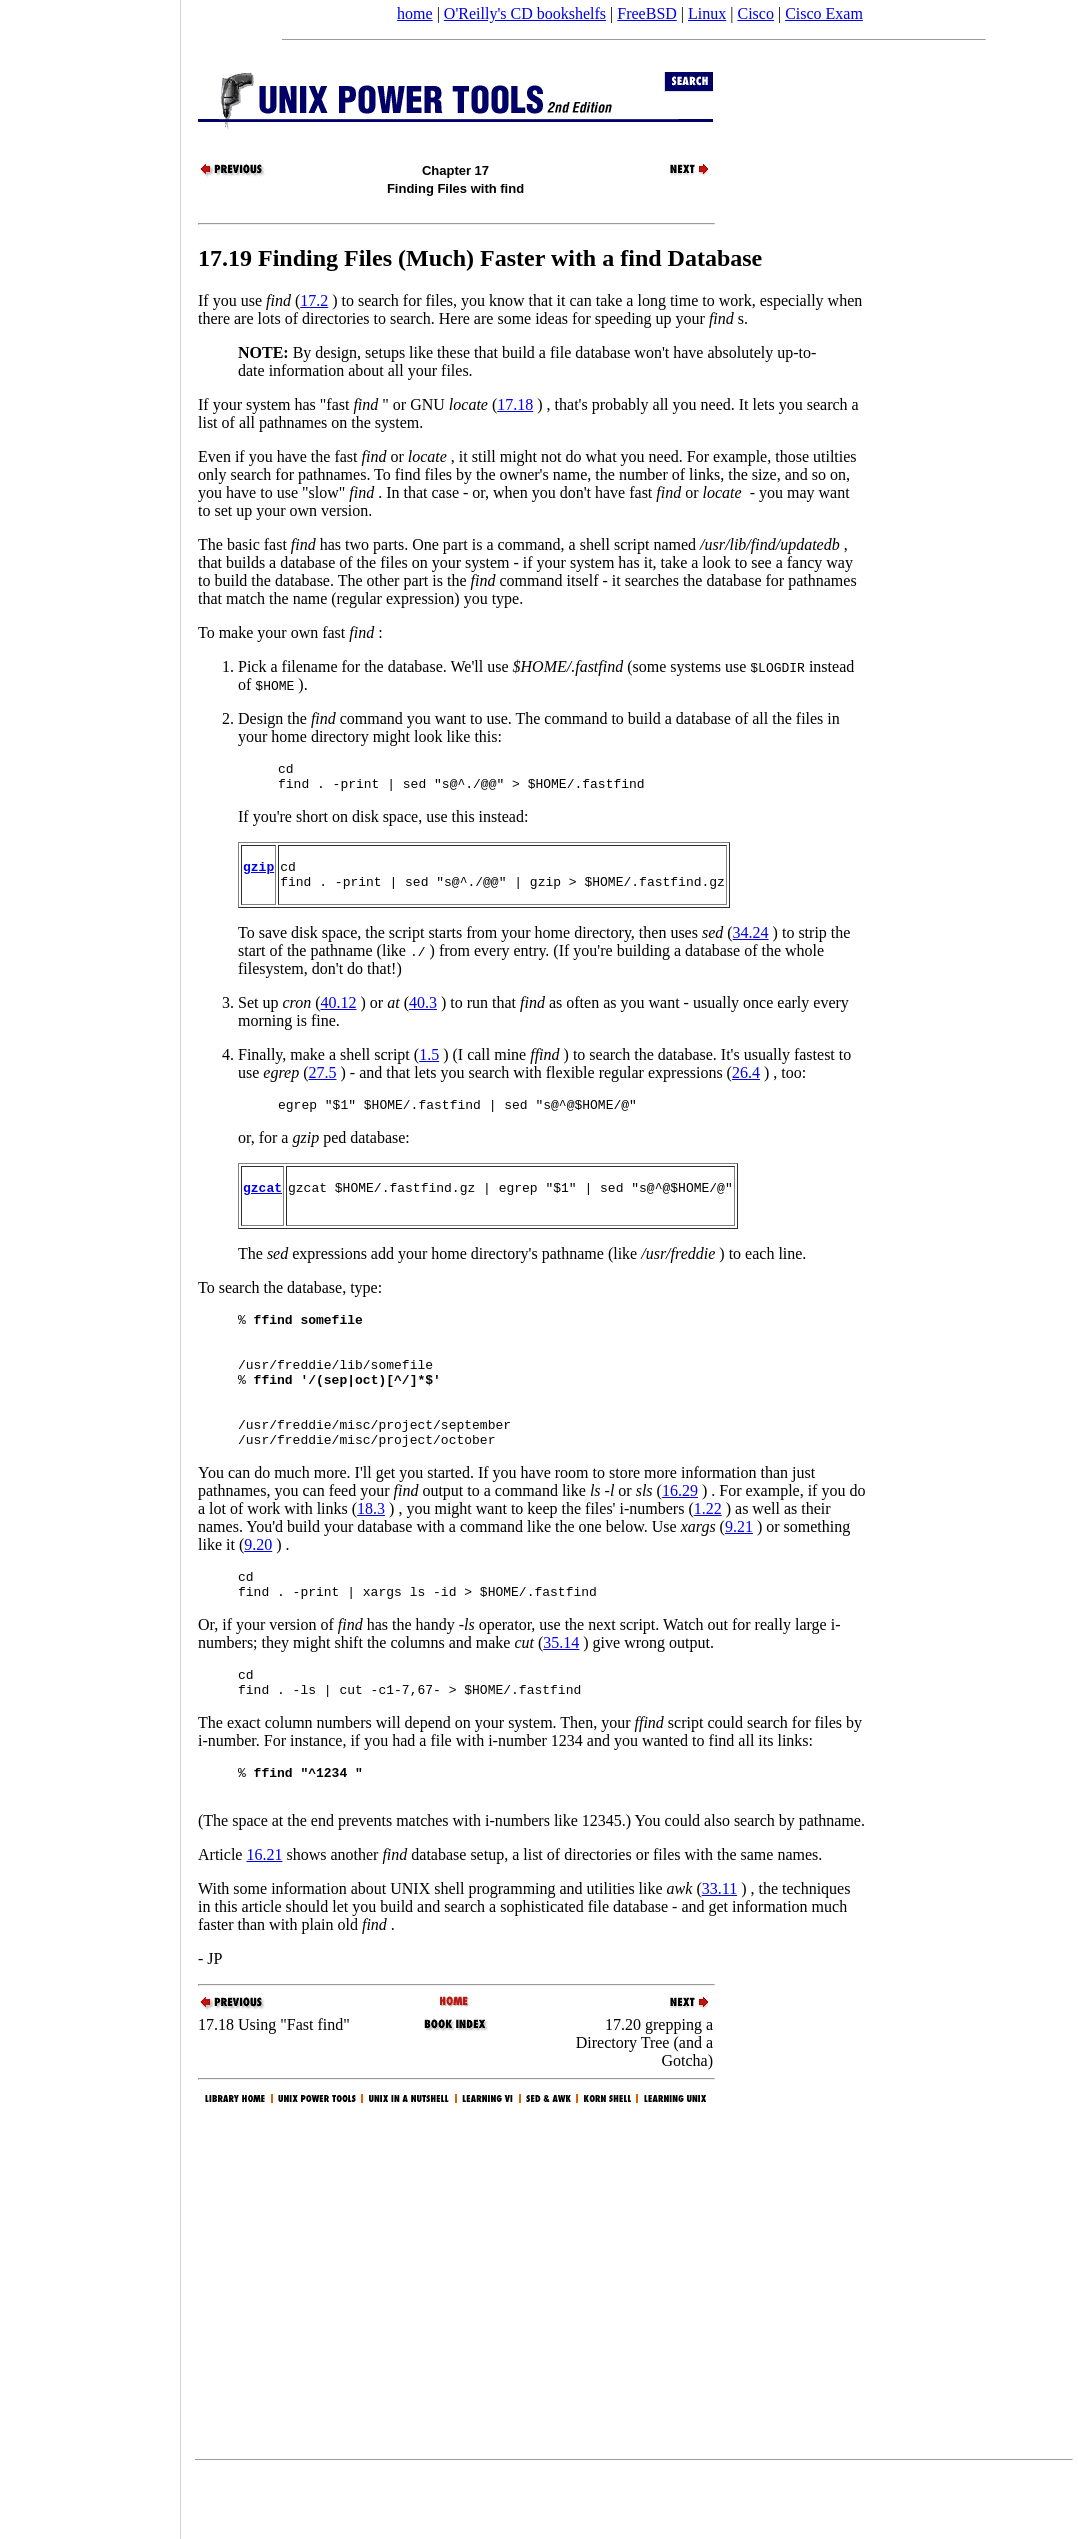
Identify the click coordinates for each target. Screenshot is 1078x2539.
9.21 (739, 1574)
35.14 (561, 1696)
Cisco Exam (824, 13)
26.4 (746, 1084)
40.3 (423, 1014)
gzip (258, 875)
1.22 (708, 1556)
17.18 (515, 404)
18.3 (371, 1556)
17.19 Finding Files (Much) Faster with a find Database (480, 258)
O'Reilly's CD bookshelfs (525, 13)
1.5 (429, 1066)
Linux (707, 13)
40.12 (339, 1014)
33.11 (719, 1954)
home (415, 13)
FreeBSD (647, 13)
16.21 (264, 1920)
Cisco (755, 13)
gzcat (262, 1205)
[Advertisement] (90, 1263)
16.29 (680, 1538)
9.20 (258, 1592)
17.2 (314, 300)
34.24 (751, 944)
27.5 (323, 1084)
